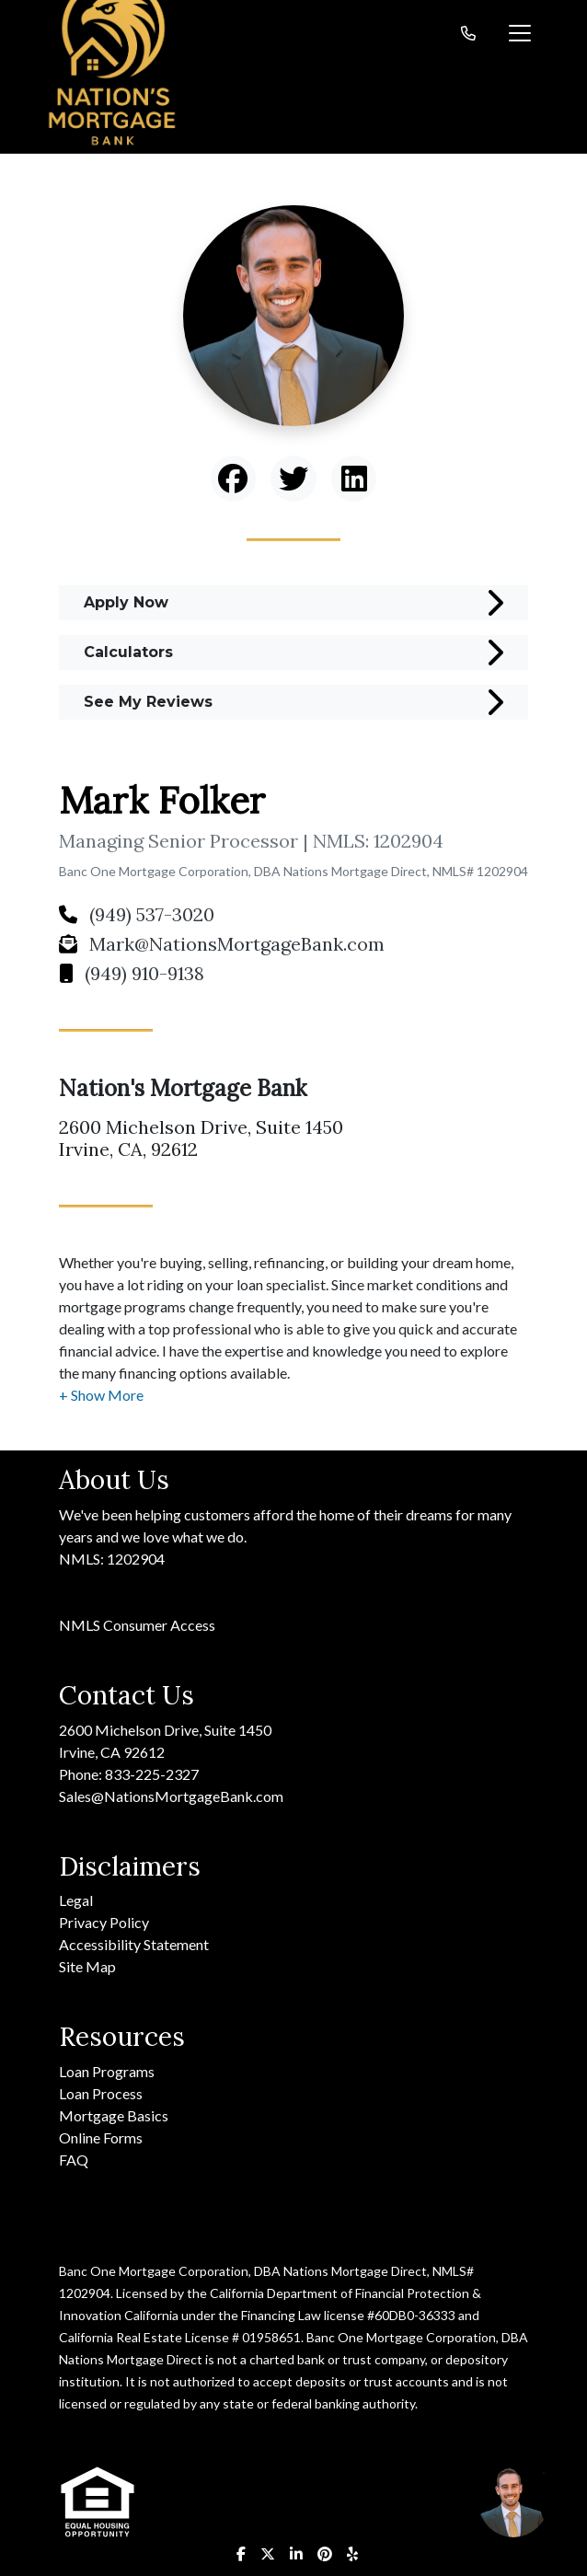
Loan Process (101, 2093)
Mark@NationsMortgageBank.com (222, 943)
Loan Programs (107, 2071)
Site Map (87, 1966)
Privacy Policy (104, 1922)
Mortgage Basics (113, 2115)
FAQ (73, 2159)
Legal (76, 1900)
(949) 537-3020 (136, 914)
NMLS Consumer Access (137, 1625)
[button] (101, 1395)
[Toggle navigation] (520, 33)
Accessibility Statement (134, 1944)
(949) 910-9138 (131, 973)
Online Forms (101, 2137)
